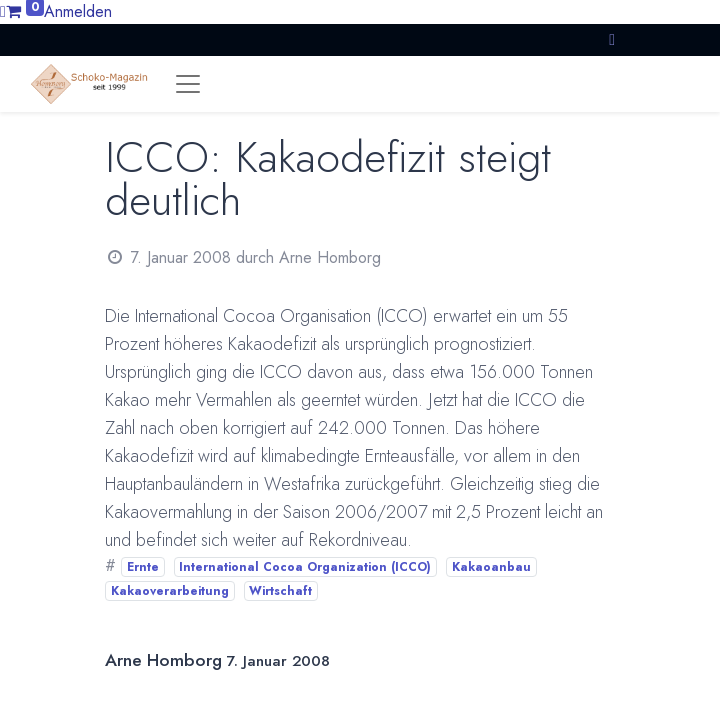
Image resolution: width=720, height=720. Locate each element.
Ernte (143, 567)
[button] (612, 39)
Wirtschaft (280, 591)
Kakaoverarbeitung (170, 591)
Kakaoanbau (491, 567)
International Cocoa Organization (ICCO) (305, 567)
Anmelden (78, 11)
